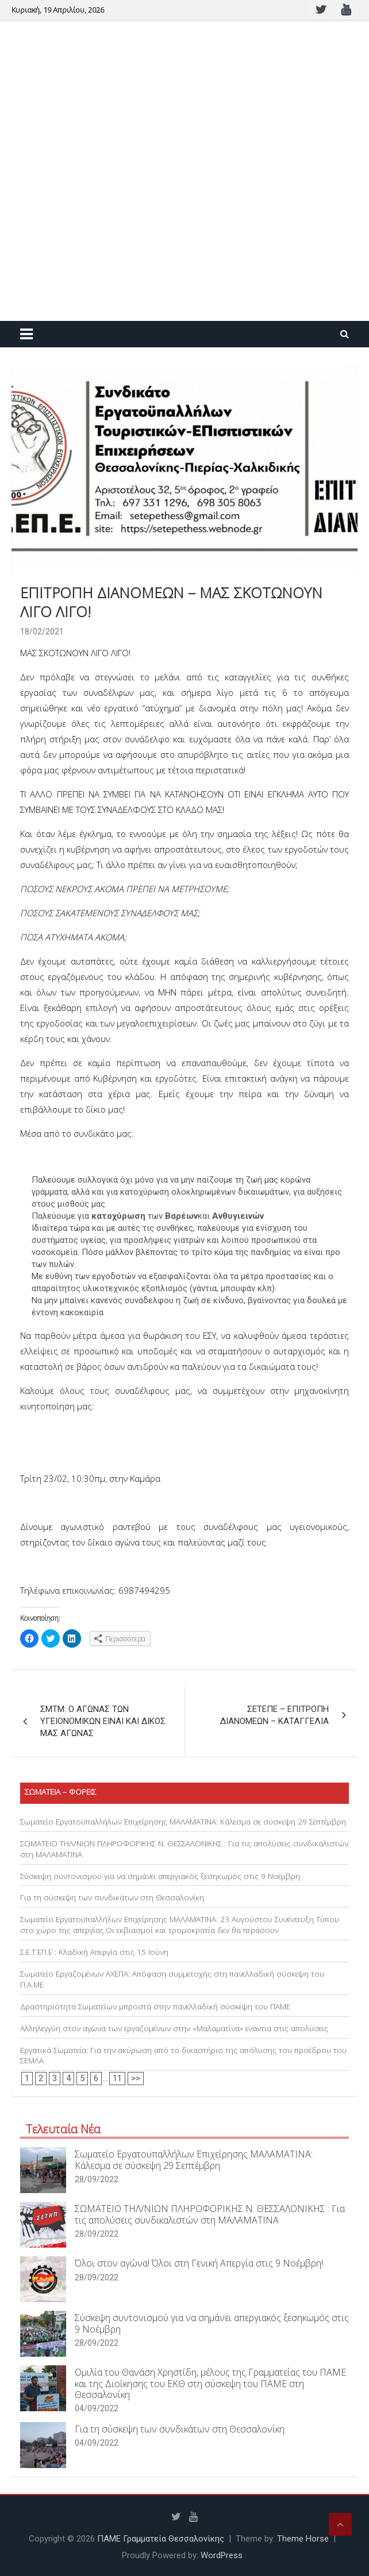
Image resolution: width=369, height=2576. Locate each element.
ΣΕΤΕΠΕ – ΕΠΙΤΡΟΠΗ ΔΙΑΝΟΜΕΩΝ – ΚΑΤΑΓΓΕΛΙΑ (274, 1715)
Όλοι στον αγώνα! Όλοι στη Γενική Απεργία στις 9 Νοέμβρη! (199, 2263)
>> (135, 2078)
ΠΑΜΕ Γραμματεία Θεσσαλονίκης (160, 2539)
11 (117, 2078)
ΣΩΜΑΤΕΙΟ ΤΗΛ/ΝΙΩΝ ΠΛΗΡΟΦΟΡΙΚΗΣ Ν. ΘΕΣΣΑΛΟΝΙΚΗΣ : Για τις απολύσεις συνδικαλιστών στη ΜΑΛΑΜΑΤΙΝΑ (210, 2214)
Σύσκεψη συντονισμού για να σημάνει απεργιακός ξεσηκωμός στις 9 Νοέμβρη (160, 1876)
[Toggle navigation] (26, 334)
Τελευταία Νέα (63, 2129)
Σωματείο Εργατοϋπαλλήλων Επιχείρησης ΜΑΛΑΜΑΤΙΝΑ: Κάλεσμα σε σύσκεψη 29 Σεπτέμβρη (183, 1821)
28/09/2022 (96, 2179)
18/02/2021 (42, 631)
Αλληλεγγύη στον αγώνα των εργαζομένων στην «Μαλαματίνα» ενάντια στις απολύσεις (174, 2028)
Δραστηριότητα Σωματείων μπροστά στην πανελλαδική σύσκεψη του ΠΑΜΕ (155, 2006)
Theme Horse (303, 2539)
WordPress (222, 2555)
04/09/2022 (96, 2408)
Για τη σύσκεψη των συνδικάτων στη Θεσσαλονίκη (112, 1897)
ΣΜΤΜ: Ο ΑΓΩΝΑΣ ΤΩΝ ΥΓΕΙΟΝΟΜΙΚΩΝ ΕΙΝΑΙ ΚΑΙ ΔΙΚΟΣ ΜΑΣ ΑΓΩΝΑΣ (103, 1721)
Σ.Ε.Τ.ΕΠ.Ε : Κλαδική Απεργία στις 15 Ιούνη (94, 1952)
